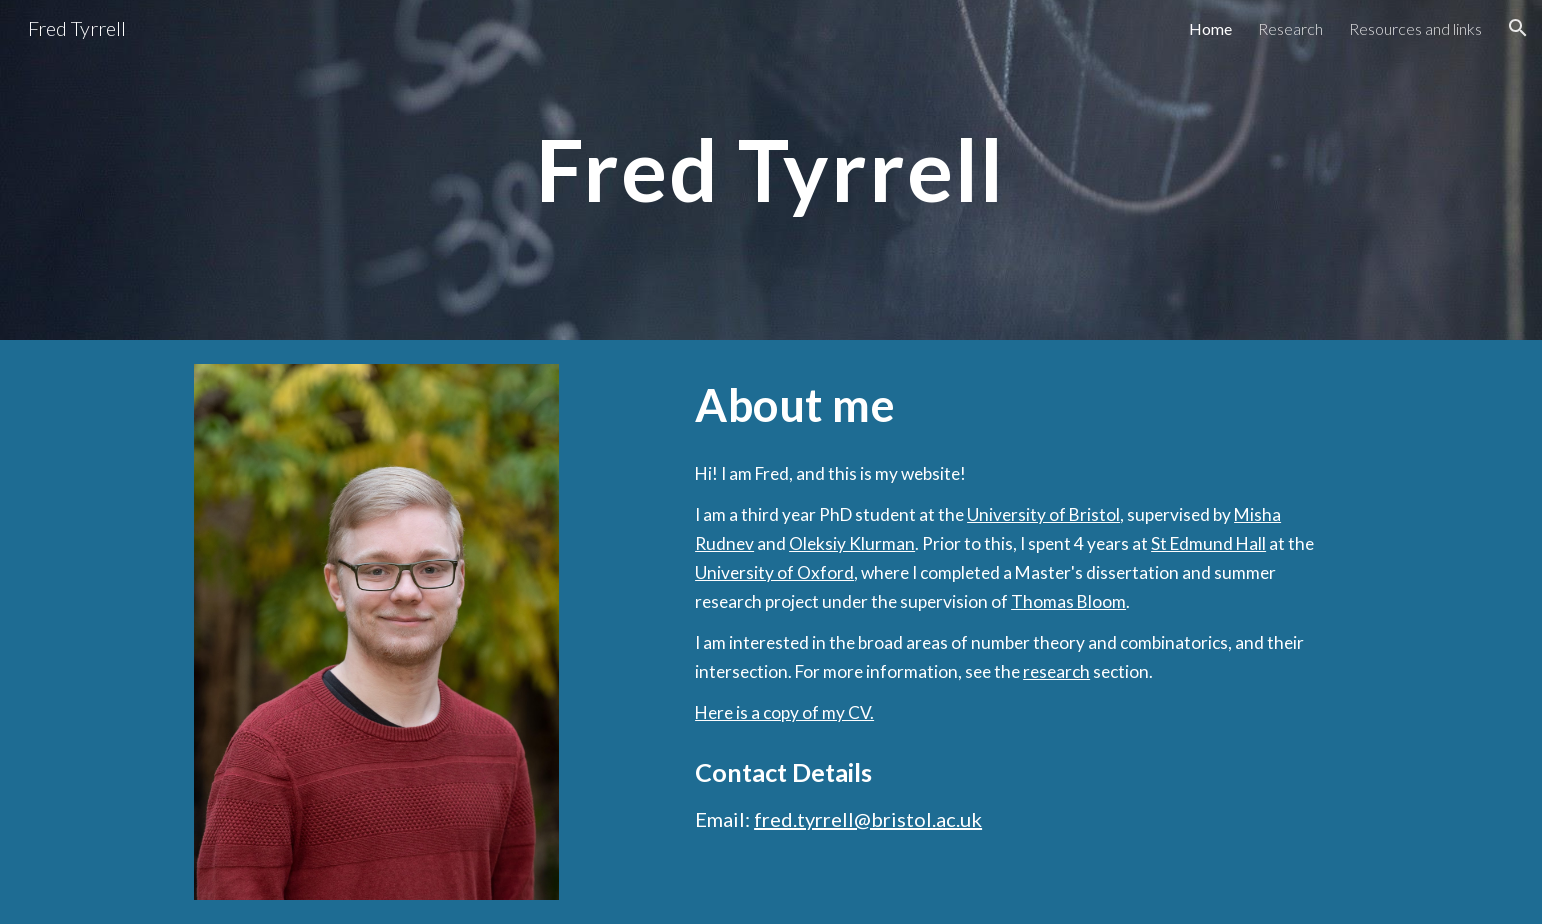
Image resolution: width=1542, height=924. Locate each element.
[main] (771, 169)
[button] (1518, 28)
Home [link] (1210, 28)
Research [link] (1290, 28)
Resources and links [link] (1415, 28)
